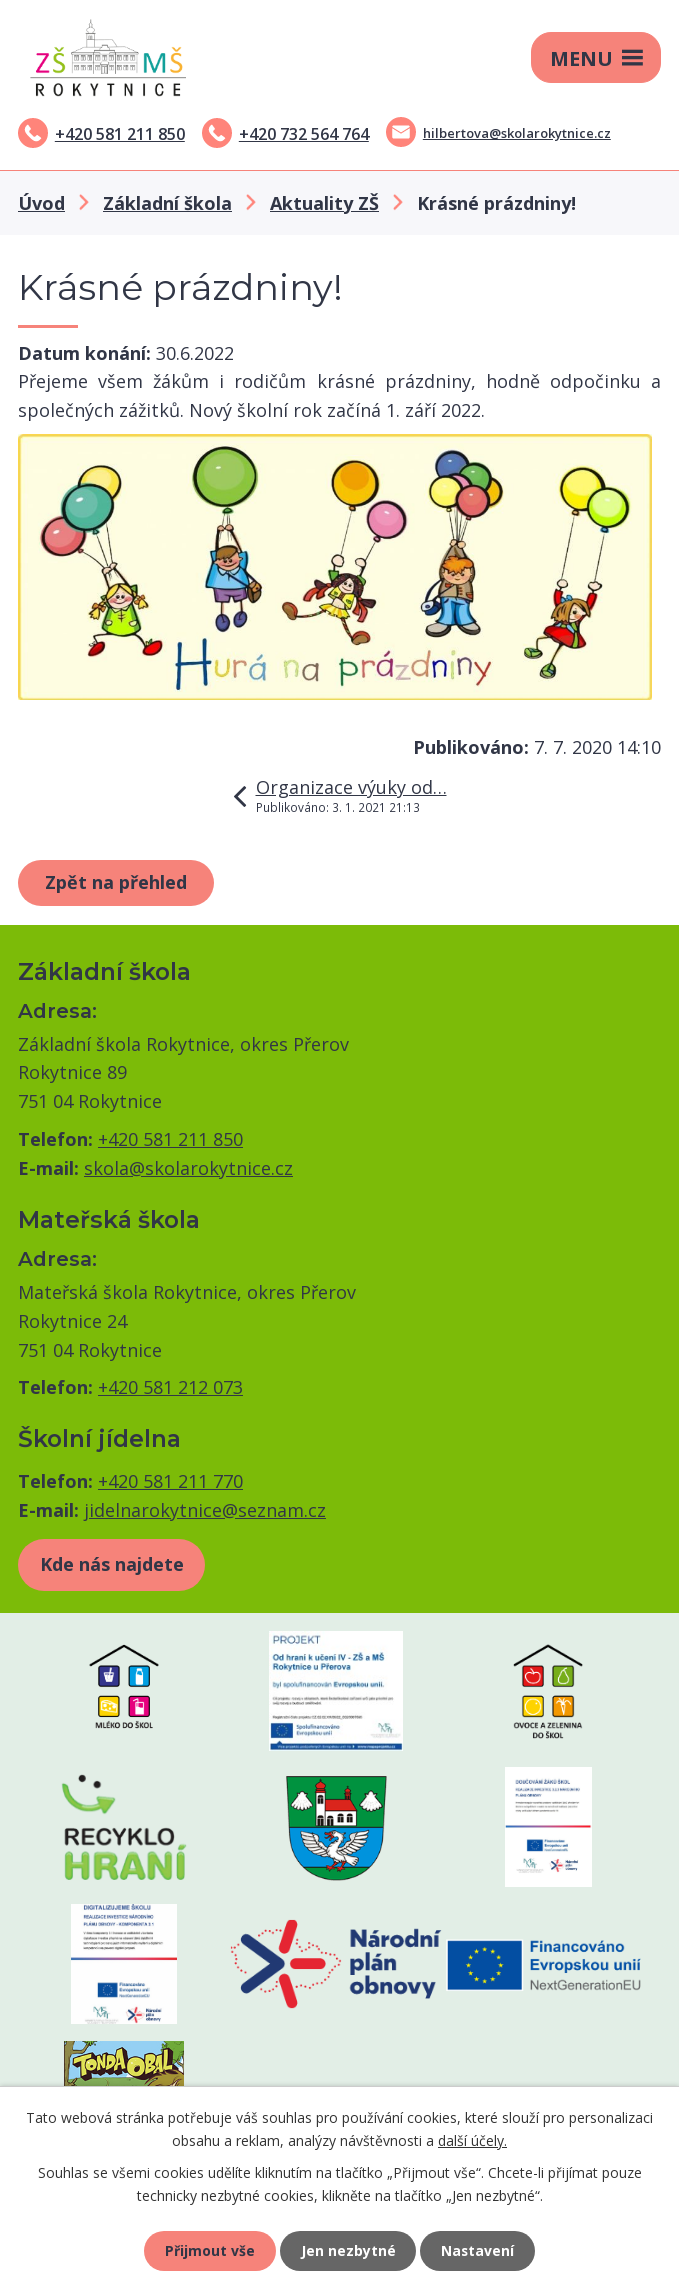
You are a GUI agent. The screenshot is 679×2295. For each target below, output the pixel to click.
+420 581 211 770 (170, 1481)
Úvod (41, 203)
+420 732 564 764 (304, 134)
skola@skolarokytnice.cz (188, 1168)
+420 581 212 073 (170, 1387)
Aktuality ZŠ (324, 203)
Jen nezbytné (347, 2250)
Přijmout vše (209, 2250)
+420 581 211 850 (120, 134)
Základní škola (167, 203)
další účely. (472, 2139)
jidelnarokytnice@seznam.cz (205, 1510)
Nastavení (478, 2250)
